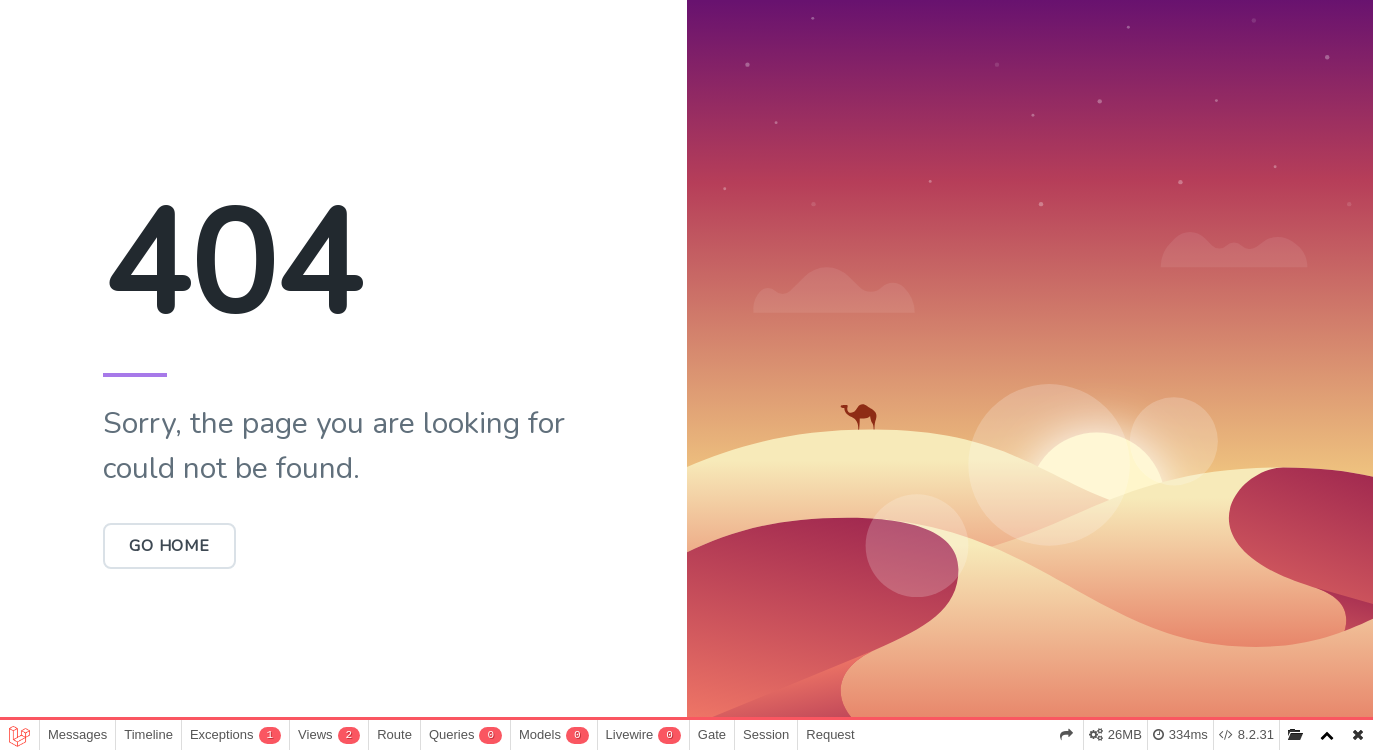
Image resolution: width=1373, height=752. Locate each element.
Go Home (169, 546)
